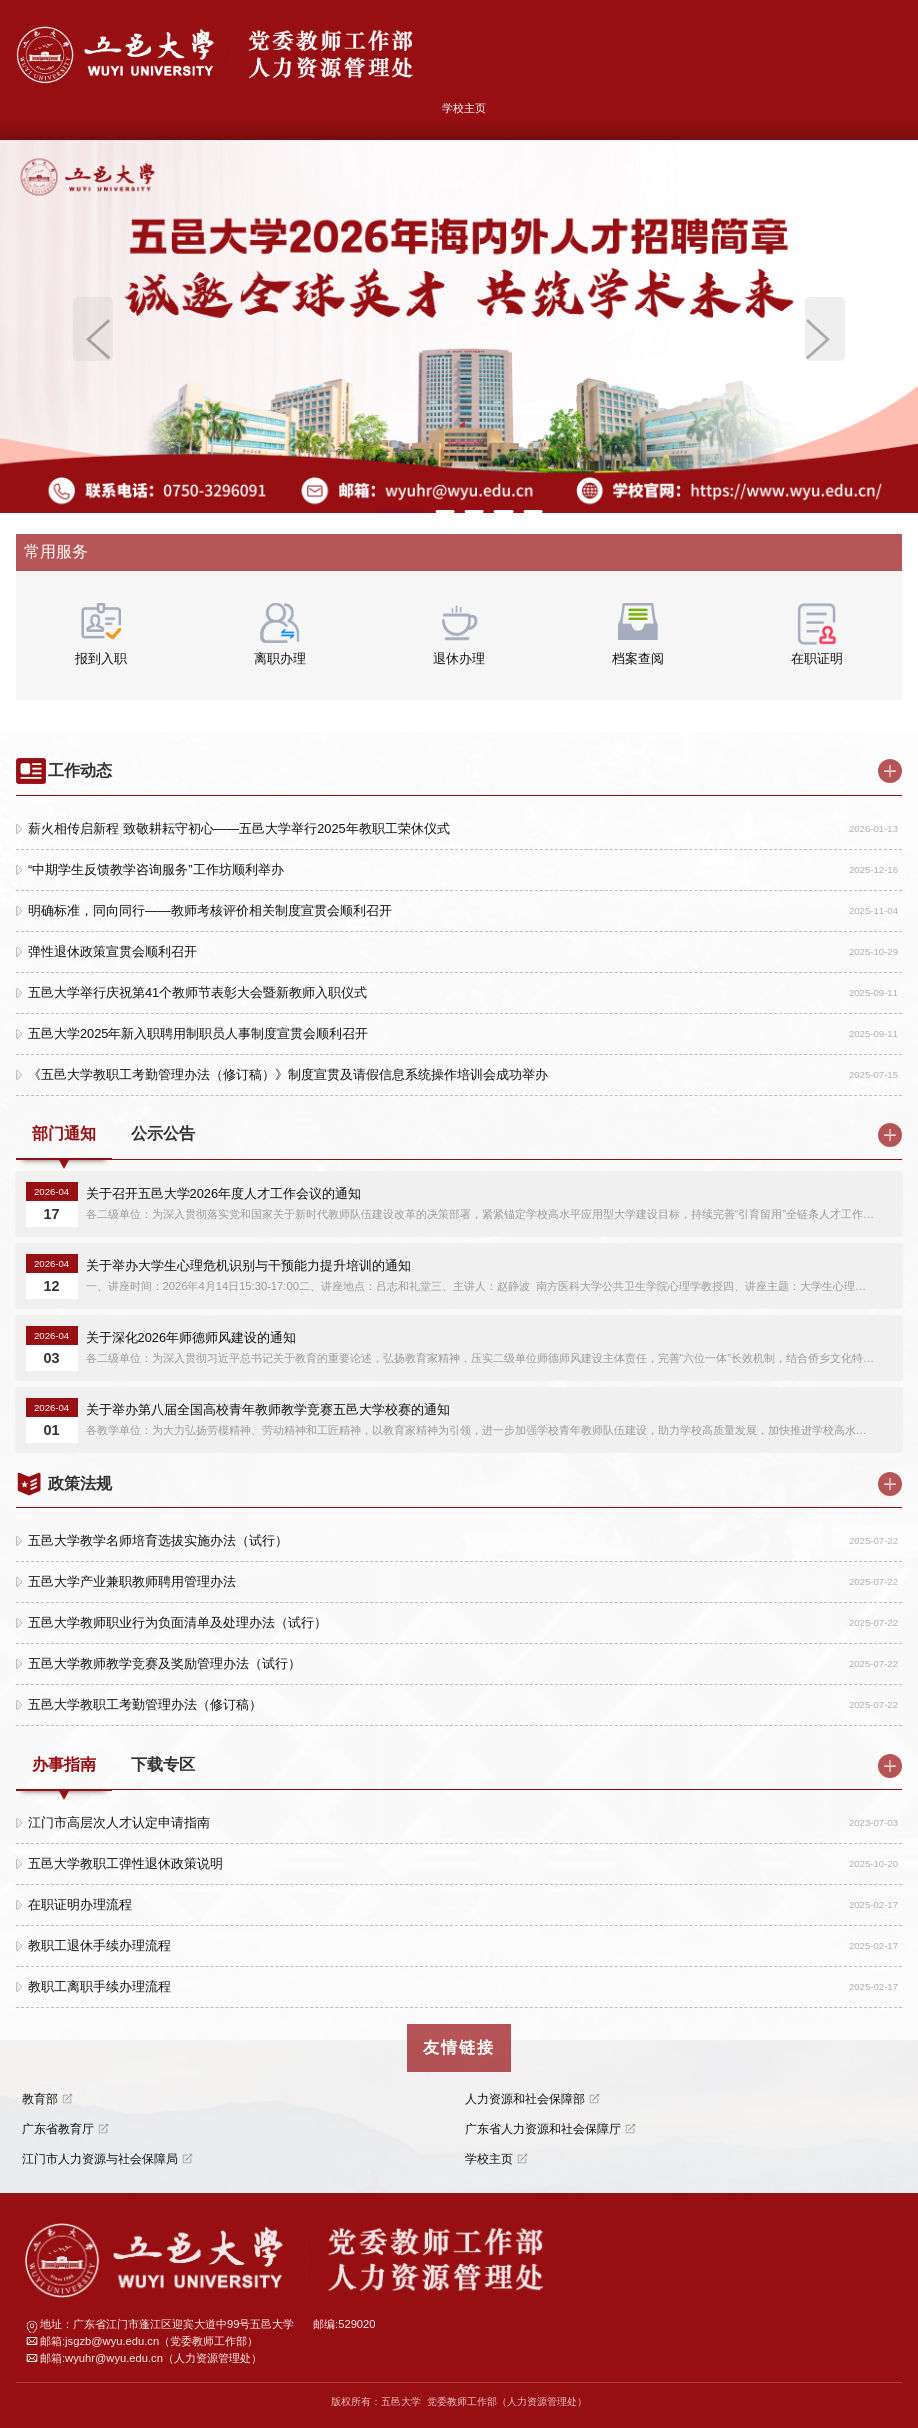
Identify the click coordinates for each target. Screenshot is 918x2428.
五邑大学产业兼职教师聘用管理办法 (132, 1581)
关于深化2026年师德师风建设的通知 (191, 1337)
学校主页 (464, 108)
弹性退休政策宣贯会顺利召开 (112, 951)
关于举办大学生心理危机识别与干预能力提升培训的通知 (248, 1265)
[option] (459, 326)
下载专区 (163, 1764)
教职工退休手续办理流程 (99, 1945)
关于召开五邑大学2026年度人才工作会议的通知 (223, 1193)
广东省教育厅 (58, 2129)
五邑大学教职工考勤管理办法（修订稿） (145, 1704)
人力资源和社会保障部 (525, 2099)
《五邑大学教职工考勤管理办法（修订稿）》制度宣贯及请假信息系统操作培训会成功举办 (288, 1074)
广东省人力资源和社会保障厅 (543, 2129)
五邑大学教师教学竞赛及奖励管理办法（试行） (164, 1663)
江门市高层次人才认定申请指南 (119, 1822)
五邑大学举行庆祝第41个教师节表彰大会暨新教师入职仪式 (197, 992)
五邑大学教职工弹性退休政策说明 (125, 1863)
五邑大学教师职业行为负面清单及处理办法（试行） (177, 1622)
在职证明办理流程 (80, 1904)
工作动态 (80, 770)
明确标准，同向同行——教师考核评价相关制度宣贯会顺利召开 (210, 910)
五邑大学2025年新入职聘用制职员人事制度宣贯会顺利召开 (198, 1033)
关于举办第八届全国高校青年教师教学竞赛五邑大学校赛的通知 (268, 1409)
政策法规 (80, 1483)
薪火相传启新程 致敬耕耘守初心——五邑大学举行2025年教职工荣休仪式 (239, 828)
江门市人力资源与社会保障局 (100, 2159)
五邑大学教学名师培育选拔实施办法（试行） (158, 1540)
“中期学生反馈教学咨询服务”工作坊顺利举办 (156, 869)
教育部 (40, 2099)
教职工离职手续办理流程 (99, 1986)
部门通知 (64, 1133)
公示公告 (163, 1133)
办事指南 (64, 1764)
